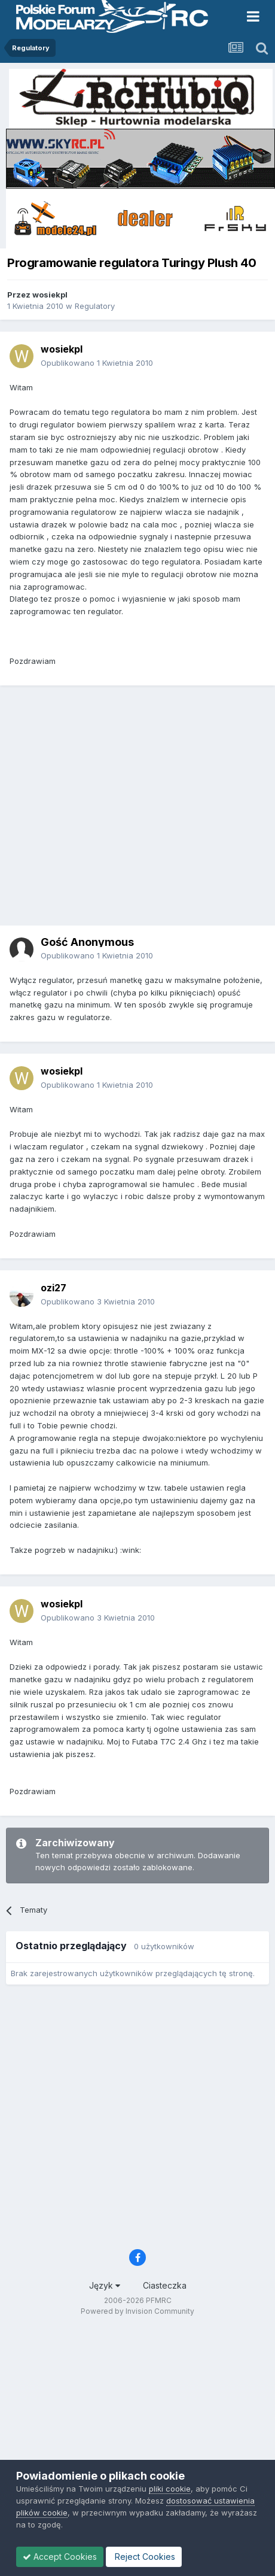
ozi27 (53, 1288)
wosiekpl (50, 294)
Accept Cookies (60, 2556)
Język (104, 2285)
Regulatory (95, 306)
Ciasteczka (165, 2285)
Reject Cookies (143, 2556)
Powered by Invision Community (137, 2311)
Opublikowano (97, 363)
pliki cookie (170, 2488)
